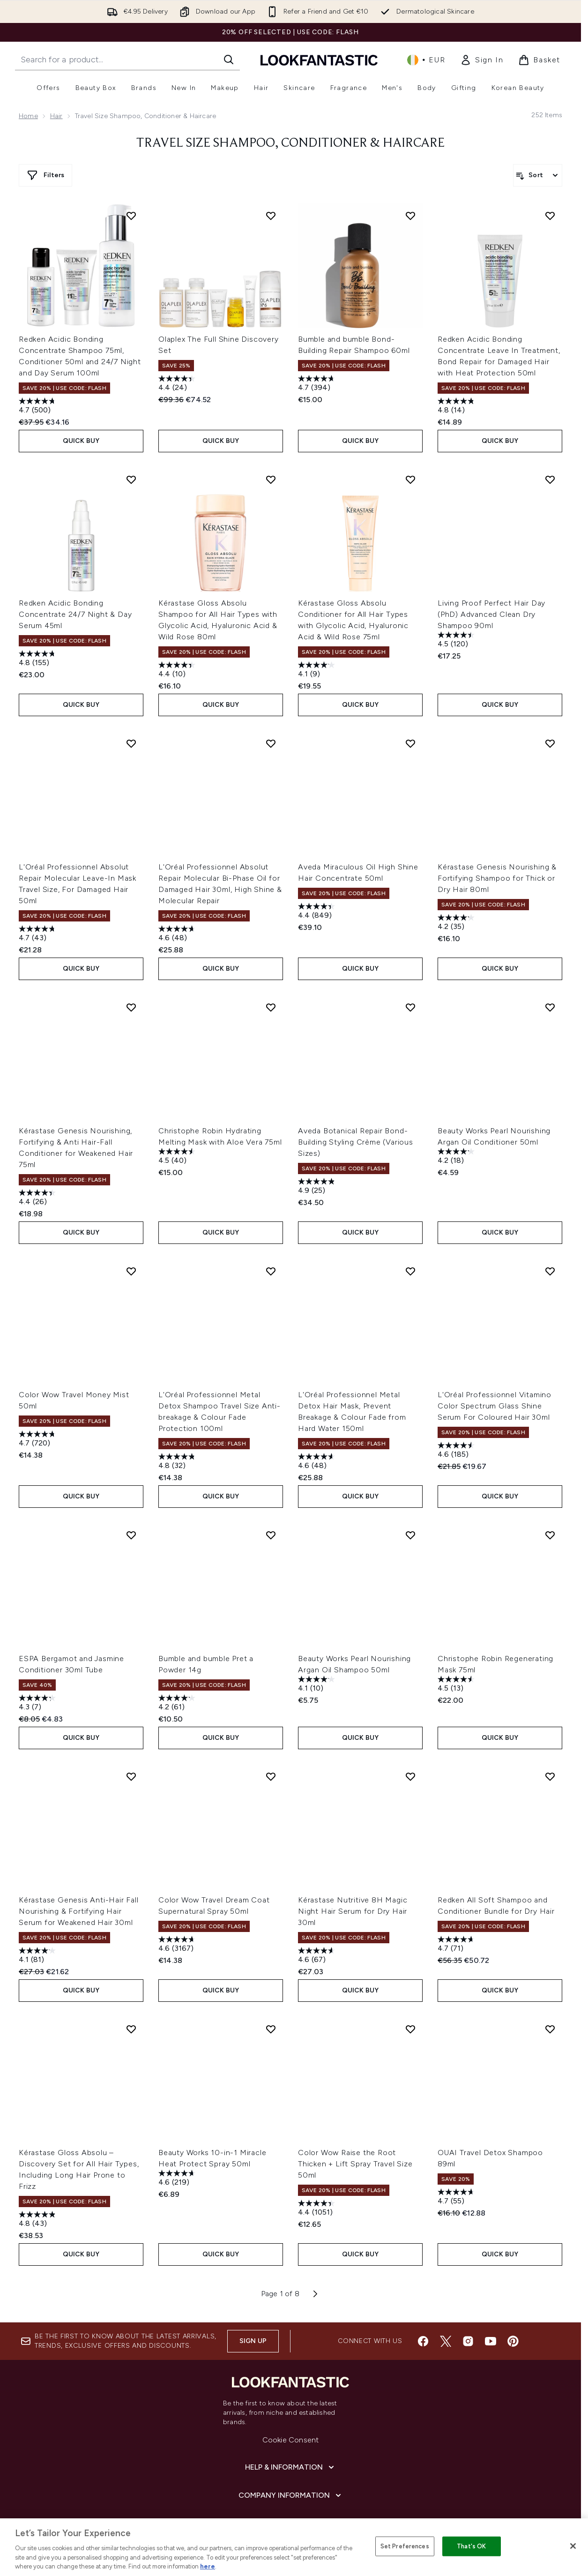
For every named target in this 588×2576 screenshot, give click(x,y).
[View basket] (539, 60)
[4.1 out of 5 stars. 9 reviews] (317, 670)
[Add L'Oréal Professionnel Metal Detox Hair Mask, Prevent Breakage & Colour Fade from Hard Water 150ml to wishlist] (410, 1271)
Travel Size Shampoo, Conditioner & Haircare (290, 143)
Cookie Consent (290, 2439)
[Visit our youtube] (490, 2341)
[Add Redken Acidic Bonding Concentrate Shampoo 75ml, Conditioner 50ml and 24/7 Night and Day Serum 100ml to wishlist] (131, 215)
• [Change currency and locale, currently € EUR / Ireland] (426, 60)
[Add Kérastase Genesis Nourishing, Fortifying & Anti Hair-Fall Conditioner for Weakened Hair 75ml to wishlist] (131, 1007)
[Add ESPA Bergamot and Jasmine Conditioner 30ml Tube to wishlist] (131, 1535)
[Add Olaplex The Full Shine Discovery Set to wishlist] (271, 215)
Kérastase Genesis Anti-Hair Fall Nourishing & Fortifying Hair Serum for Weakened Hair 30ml (79, 1911)
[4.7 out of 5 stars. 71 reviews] (457, 1945)
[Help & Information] (290, 2467)
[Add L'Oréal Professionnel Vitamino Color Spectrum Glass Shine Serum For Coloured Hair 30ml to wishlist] (550, 1271)
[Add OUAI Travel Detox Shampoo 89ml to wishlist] (550, 2029)
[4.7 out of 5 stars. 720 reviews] (38, 1439)
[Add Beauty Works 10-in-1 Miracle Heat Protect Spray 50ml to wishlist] (271, 2029)
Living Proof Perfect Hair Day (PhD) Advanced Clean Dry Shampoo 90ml (491, 614)
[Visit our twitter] (445, 2341)
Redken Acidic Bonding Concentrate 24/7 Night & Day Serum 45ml (75, 614)
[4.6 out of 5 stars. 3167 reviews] (178, 1945)
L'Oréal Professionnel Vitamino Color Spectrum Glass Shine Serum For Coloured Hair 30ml (494, 1406)
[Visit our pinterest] (513, 2341)
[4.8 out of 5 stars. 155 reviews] (38, 659)
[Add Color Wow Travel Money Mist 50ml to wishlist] (131, 1271)
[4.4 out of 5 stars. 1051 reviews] (317, 2209)
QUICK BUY (81, 441)
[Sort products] (537, 175)
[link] (481, 60)
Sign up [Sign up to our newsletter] (253, 2341)
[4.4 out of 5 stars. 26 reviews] (38, 1198)
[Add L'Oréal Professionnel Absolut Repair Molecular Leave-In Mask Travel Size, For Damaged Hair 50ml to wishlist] (131, 743)
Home (28, 116)
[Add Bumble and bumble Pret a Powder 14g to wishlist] (271, 1535)
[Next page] (315, 2294)
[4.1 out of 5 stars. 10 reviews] (317, 1685)
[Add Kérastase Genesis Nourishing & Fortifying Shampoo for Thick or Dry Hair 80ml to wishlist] (550, 743)
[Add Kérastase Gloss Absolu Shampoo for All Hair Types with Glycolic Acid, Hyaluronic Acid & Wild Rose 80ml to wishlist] (271, 479)
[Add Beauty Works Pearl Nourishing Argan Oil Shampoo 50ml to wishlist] (410, 1535)
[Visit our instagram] (468, 2341)
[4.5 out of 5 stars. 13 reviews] (457, 1685)
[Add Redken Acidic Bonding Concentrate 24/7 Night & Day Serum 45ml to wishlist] (131, 479)
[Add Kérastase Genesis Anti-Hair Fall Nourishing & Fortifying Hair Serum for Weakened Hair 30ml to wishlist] (131, 1776)
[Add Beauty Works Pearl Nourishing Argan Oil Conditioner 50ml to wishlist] (550, 1007)
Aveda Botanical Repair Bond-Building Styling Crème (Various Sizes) (355, 1142)
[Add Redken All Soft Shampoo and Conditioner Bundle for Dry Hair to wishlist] (550, 1776)
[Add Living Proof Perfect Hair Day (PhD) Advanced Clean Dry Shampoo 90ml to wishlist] (550, 479)
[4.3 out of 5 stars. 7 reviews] (38, 1703)
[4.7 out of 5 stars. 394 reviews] (317, 384)
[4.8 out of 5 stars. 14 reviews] (457, 406)
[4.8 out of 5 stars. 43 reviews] (38, 2220)
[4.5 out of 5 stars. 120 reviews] (457, 640)
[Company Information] (290, 2495)
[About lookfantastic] (290, 2523)
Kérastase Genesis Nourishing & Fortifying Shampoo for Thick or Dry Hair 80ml (497, 878)
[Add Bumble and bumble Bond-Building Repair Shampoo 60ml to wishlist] (410, 215)
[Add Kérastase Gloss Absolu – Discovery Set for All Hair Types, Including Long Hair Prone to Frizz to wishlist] (131, 2029)
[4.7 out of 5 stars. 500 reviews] (38, 406)
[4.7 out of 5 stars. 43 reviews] (38, 934)
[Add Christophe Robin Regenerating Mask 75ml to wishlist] (550, 1535)
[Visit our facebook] (423, 2341)
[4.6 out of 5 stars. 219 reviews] (178, 2179)
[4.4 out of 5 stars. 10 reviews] (178, 670)
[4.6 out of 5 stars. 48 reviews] (178, 934)
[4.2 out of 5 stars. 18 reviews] (457, 1157)
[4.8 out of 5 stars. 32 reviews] (178, 1462)
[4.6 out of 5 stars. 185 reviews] (457, 1451)
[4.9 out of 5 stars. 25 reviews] (317, 1187)
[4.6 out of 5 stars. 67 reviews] (317, 1956)
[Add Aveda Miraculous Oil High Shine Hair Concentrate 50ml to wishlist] (410, 743)
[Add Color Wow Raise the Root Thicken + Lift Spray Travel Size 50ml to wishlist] (410, 2029)
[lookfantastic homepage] (319, 60)
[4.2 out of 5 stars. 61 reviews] (178, 1703)
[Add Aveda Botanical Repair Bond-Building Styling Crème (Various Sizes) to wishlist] (410, 1007)
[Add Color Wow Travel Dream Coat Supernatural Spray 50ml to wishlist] (271, 1776)
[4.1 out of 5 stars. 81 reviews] (38, 1956)
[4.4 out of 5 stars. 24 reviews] (178, 384)
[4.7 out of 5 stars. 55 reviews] (457, 2197)
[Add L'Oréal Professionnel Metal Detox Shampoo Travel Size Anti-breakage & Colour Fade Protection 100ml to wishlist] (271, 1271)
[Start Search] (228, 59)
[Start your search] (127, 59)
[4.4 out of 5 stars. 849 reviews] (317, 912)
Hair (56, 116)
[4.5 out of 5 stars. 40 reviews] (178, 1157)
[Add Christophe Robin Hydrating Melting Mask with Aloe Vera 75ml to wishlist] (271, 1007)
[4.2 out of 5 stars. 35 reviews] (457, 923)
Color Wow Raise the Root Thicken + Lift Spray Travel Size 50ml (355, 2163)
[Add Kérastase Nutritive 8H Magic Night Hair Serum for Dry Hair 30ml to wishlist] (410, 1776)
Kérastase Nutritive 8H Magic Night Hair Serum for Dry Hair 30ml (352, 1911)
